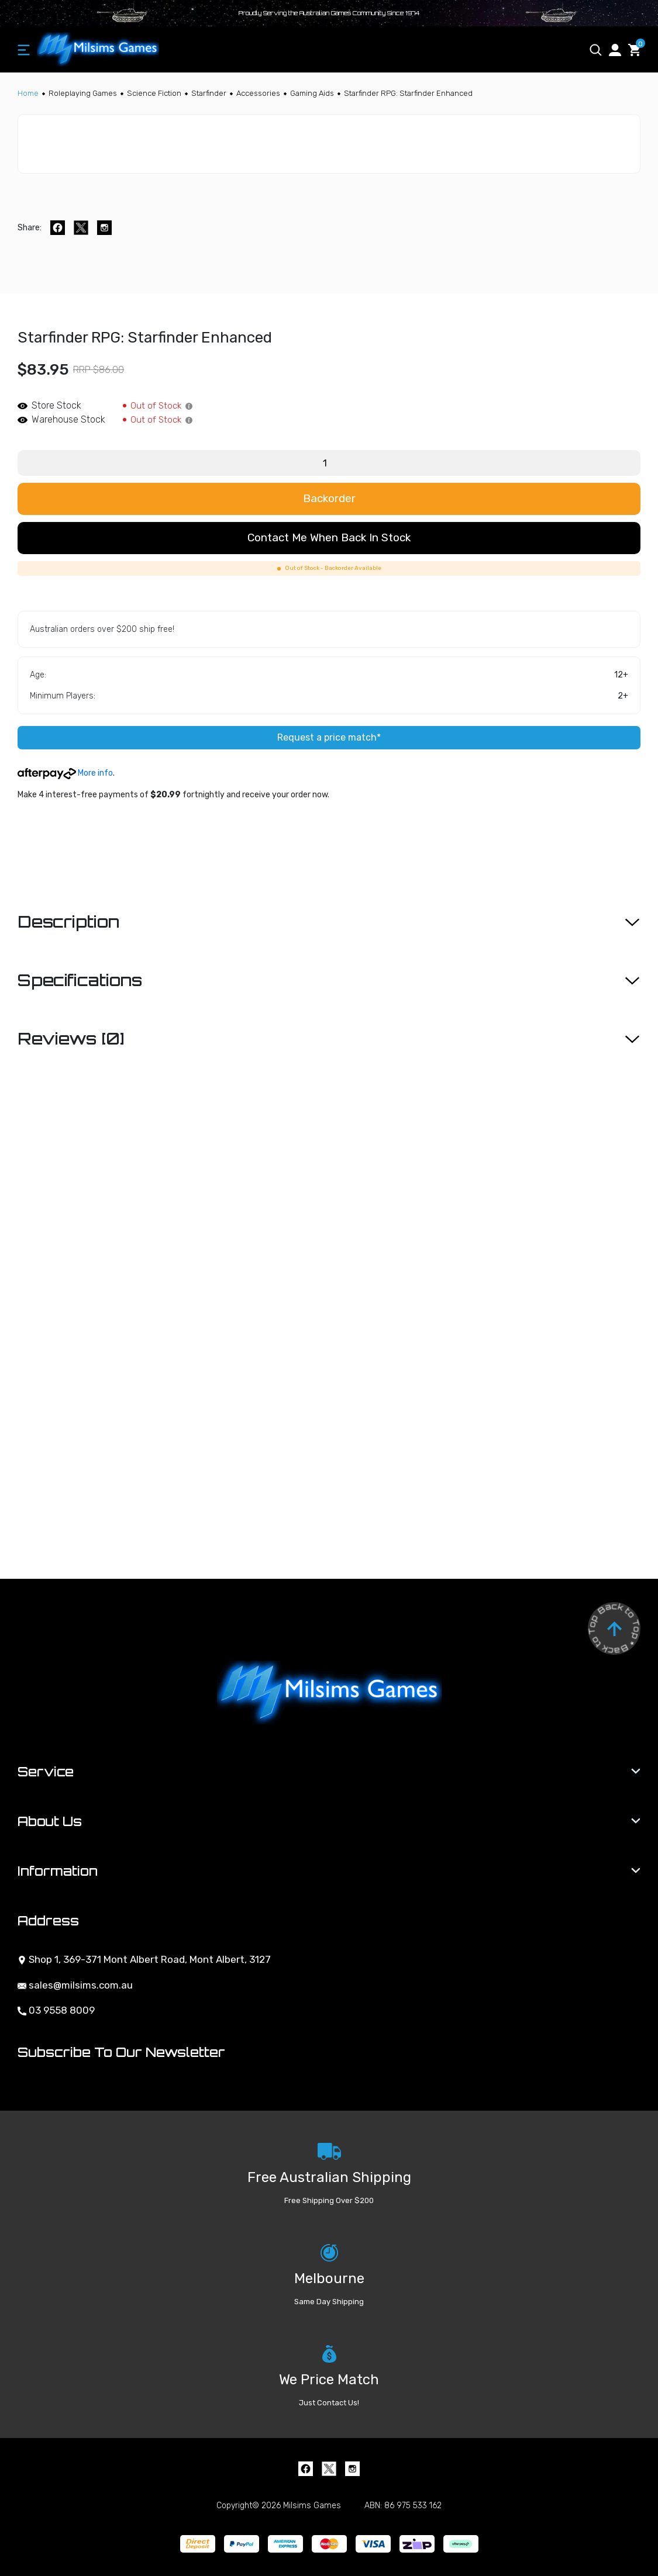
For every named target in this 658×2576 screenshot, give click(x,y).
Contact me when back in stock (329, 537)
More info (65, 773)
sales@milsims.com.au (75, 1985)
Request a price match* (329, 737)
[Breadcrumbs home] (28, 93)
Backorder (329, 498)
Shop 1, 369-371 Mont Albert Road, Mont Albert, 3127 (144, 1959)
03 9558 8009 (56, 2010)
